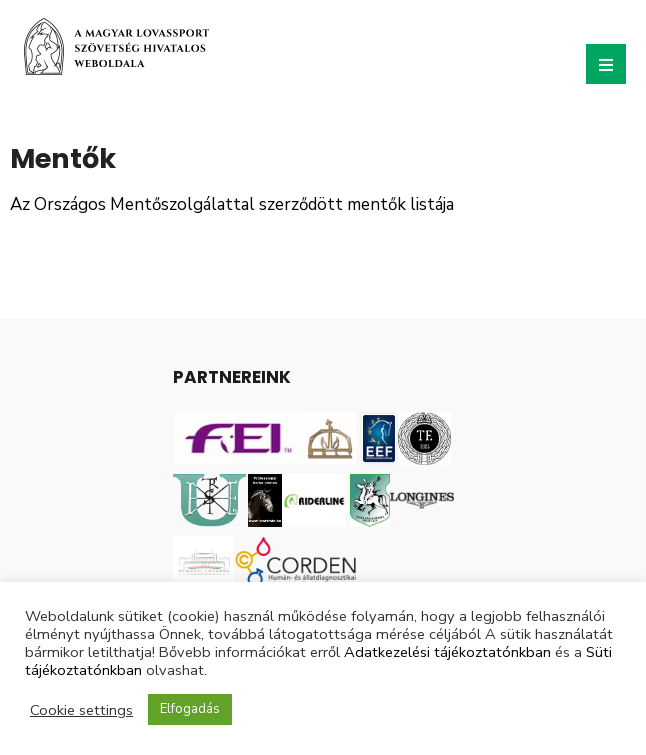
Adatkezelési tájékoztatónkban (447, 652)
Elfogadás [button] (190, 709)
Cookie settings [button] (81, 710)
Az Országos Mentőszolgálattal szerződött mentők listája (232, 204)
